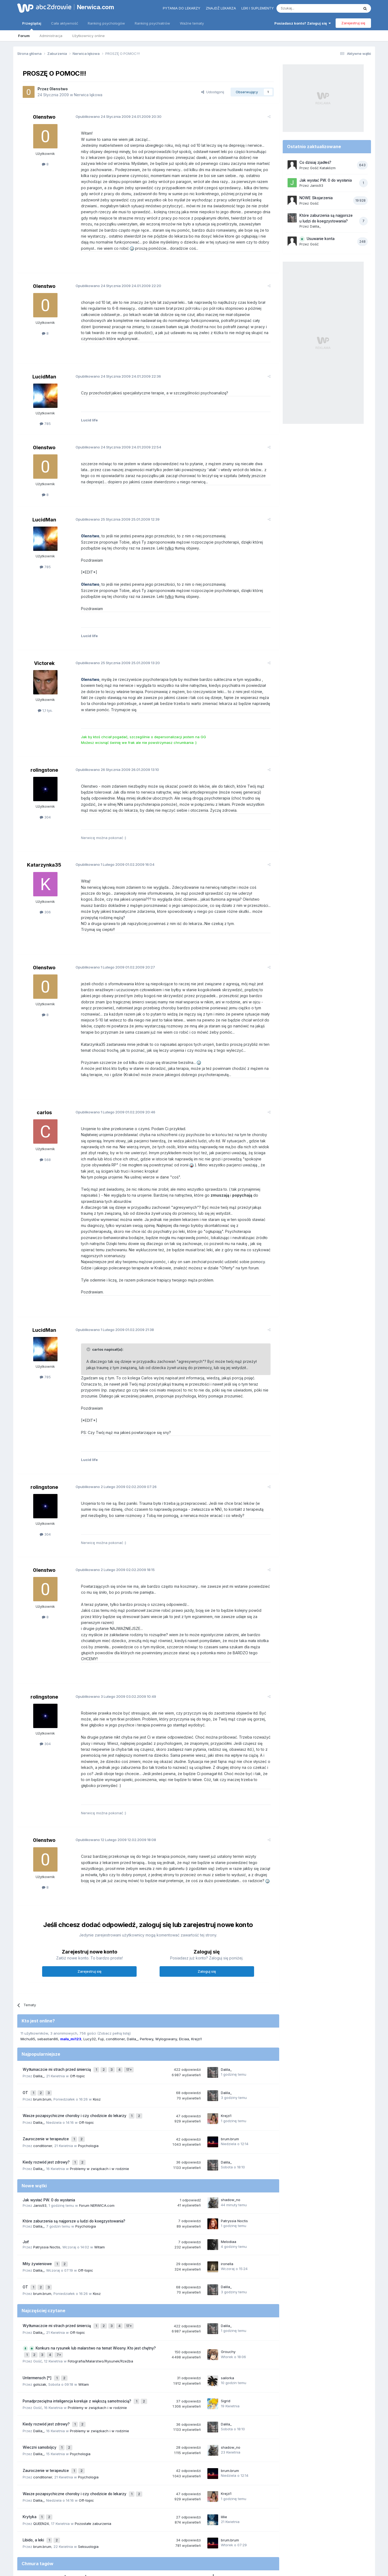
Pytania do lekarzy (181, 8)
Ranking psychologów (106, 23)
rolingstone (44, 758)
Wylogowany (166, 2003)
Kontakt (250, 2548)
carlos (44, 1094)
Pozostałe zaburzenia (93, 2453)
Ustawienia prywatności (217, 2548)
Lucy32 (89, 2003)
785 (45, 412)
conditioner (115, 2003)
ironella (227, 2216)
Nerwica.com (95, 7)
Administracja (50, 36)
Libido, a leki (34, 2469)
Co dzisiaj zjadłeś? (315, 162)
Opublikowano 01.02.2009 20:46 (111, 1094)
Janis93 (39, 2158)
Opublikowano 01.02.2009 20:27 (111, 949)
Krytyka (30, 2447)
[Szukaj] (304, 8)
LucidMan (44, 364)
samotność (132, 2507)
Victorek (44, 651)
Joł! (26, 2195)
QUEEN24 (41, 2453)
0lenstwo (58, 88)
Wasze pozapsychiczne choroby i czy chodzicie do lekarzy (75, 2074)
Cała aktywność (64, 23)
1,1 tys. (45, 698)
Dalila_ (132, 2003)
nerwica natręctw (168, 2507)
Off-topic (77, 2037)
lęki (147, 2506)
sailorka (227, 2321)
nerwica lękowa (106, 2507)
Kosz (97, 2058)
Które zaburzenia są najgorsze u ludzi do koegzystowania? (74, 2174)
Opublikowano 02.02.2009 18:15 (110, 1545)
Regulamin (140, 2548)
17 (130, 2032)
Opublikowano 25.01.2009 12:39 (113, 507)
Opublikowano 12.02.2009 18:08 (111, 1803)
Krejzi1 (196, 2003)
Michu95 (28, 2003)
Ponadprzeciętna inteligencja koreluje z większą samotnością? (77, 2342)
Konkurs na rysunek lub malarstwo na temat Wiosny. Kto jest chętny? (96, 2294)
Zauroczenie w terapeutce (46, 2095)
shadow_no (230, 2153)
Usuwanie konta (321, 239)
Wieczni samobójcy (40, 2384)
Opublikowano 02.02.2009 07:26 (111, 1462)
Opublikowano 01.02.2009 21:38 (110, 1305)
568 (45, 1141)
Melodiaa (228, 2194)
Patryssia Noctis (234, 2174)
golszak (39, 2327)
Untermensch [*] (38, 2321)
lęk (187, 2506)
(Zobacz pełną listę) (114, 1997)
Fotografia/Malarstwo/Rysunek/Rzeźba (100, 2306)
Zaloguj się (207, 1935)
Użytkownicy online (88, 36)
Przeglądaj (31, 25)
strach (26, 2507)
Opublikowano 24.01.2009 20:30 (114, 116)
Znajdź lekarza (221, 8)
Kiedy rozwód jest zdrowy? (47, 2116)
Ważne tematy (192, 23)
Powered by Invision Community (194, 2566)
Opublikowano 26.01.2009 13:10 (113, 757)
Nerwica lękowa (88, 94)
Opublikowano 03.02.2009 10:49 (111, 1666)
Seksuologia (88, 2474)
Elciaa (184, 2003)
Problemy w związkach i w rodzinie (99, 2122)
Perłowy (146, 2003)
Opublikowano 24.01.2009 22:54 (114, 435)
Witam (99, 2200)
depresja (76, 2505)
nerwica (208, 2505)
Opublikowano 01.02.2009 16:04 (110, 852)
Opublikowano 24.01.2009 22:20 (114, 280)
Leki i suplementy (257, 8)
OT (26, 2053)
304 (45, 805)
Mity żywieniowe (38, 2216)
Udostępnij (212, 92)
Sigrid (225, 2342)
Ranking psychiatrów (152, 23)
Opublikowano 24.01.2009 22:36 (114, 364)
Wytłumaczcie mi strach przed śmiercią (57, 2032)
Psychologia (88, 2101)
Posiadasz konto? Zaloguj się (302, 23)
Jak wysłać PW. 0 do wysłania (49, 2153)
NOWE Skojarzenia (316, 198)
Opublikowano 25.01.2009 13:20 (113, 650)
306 (45, 900)
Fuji (101, 2003)
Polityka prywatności (173, 2548)
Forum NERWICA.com (96, 2158)
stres (230, 2507)
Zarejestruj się (353, 23)
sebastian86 (47, 2003)
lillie (224, 2447)
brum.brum (42, 2058)
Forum (24, 36)
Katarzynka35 (44, 853)
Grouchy (228, 2297)
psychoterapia (47, 2507)
